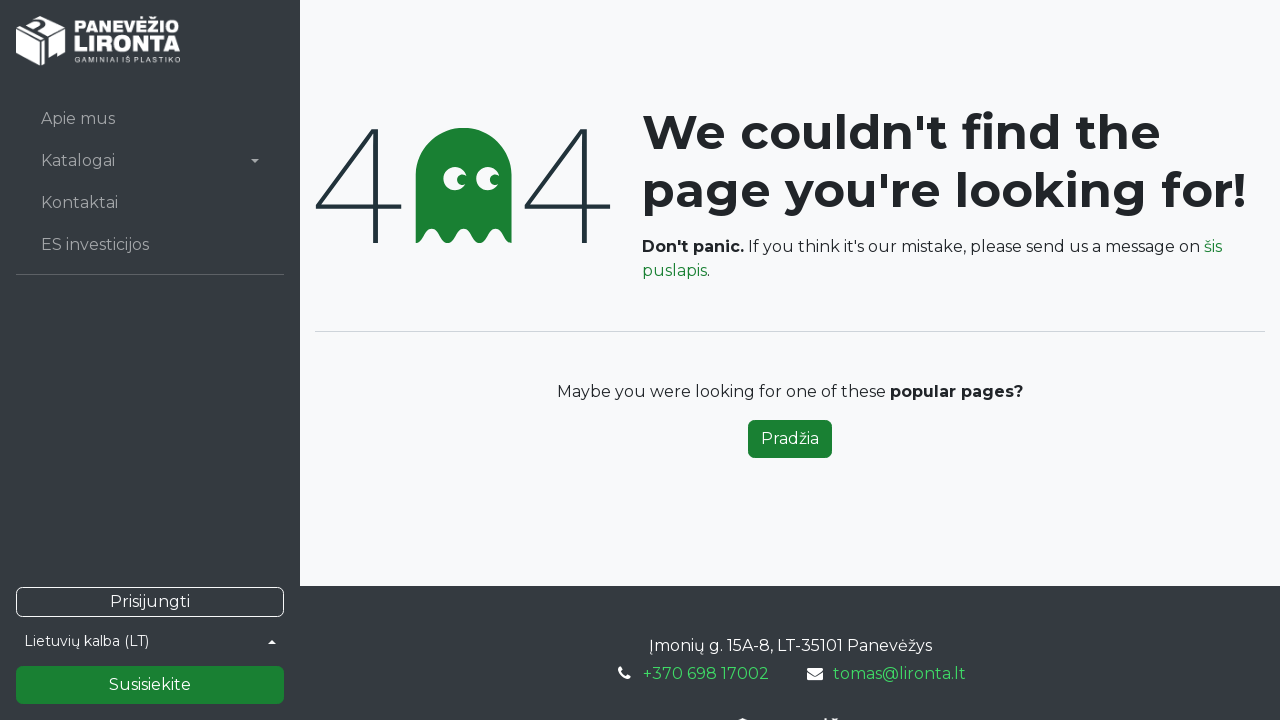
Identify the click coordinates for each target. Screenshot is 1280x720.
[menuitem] (150, 119)
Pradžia (790, 438)
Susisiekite (150, 684)
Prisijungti (150, 601)
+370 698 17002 (706, 673)
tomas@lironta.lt (899, 673)
